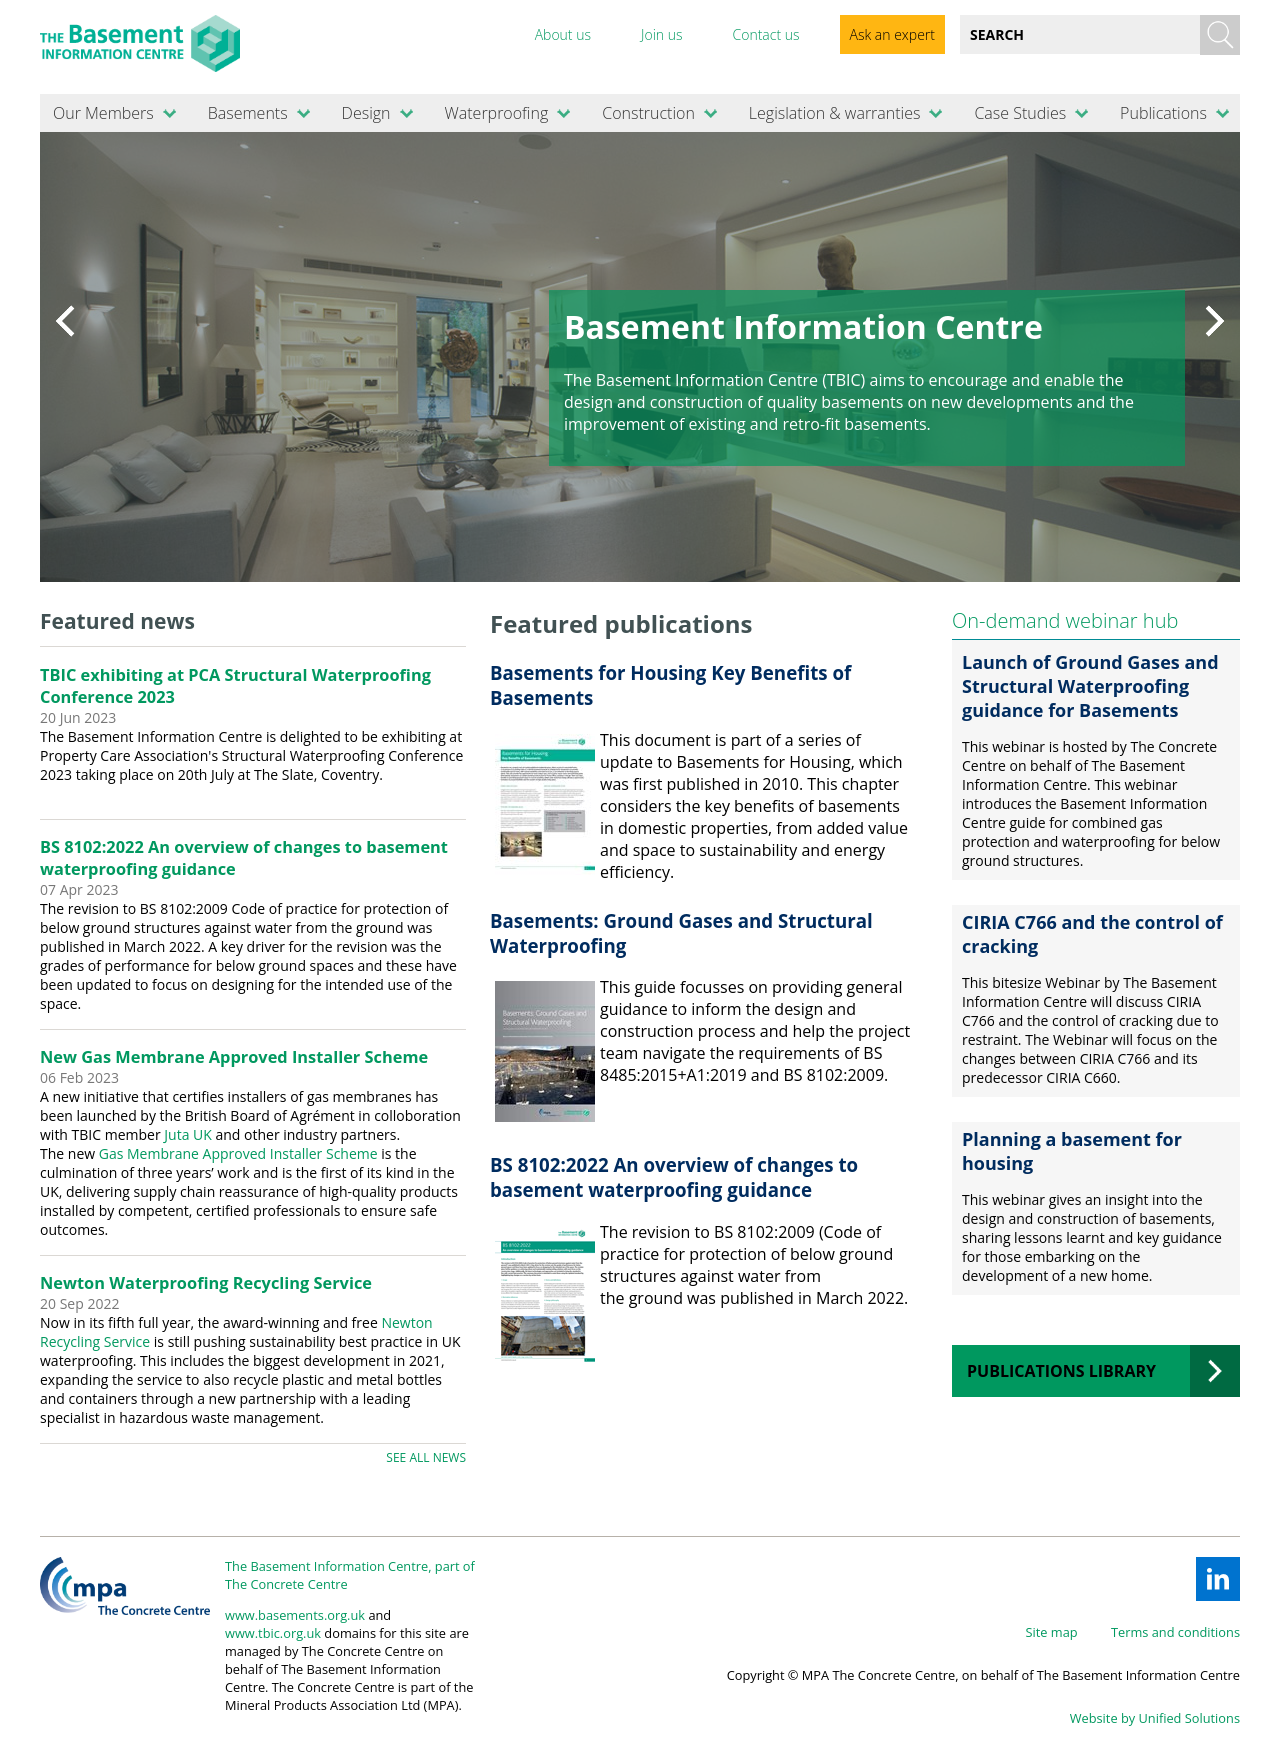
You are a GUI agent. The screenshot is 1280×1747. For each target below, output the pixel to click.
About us (563, 34)
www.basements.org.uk (295, 1615)
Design (366, 113)
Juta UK (188, 1134)
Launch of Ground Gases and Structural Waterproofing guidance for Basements (1090, 686)
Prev (65, 321)
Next (1215, 321)
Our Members (103, 113)
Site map (1052, 1632)
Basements (248, 113)
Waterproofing (496, 113)
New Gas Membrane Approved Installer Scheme (234, 1057)
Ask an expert (892, 34)
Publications (1163, 113)
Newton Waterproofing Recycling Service (206, 1283)
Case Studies (1020, 113)
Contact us (765, 34)
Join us (662, 34)
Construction (648, 113)
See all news (426, 1457)
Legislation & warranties (835, 113)
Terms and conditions (1175, 1632)
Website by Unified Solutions (1155, 1718)
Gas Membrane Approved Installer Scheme (238, 1153)
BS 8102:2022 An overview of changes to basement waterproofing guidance (674, 1177)
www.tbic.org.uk (273, 1633)
